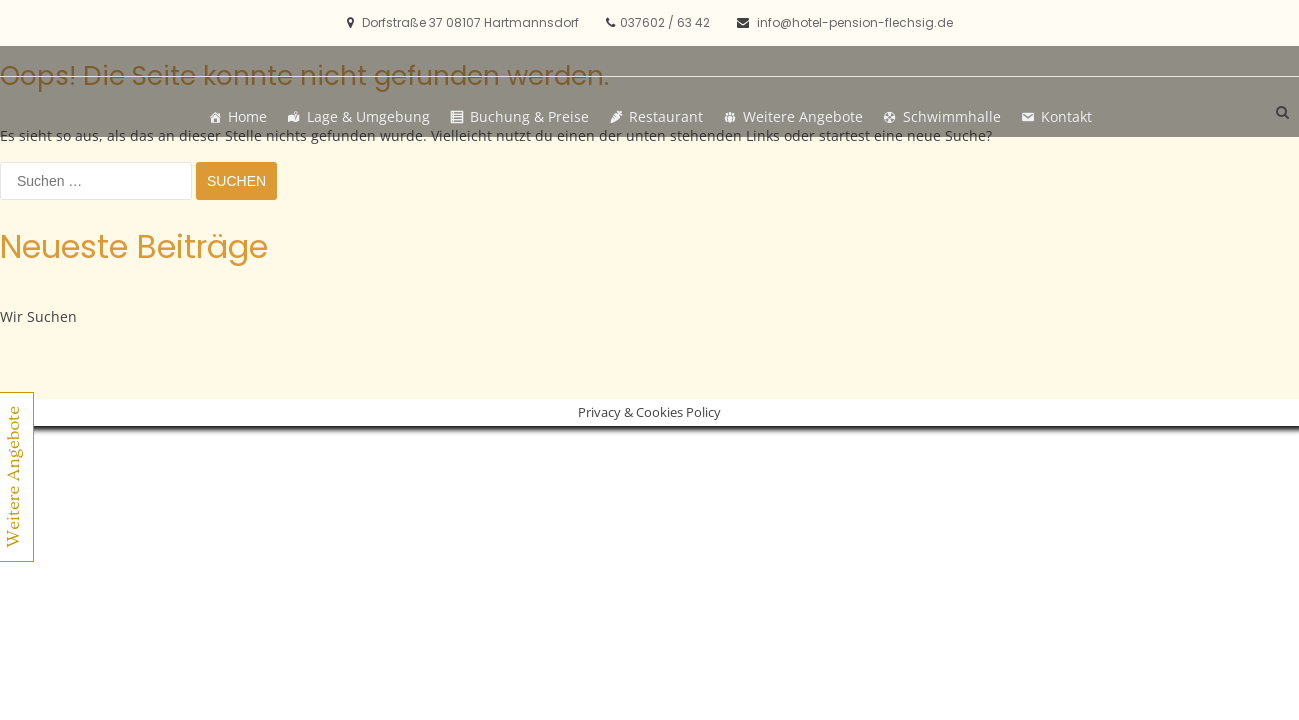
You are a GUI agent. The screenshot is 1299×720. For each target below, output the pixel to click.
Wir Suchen (38, 316)
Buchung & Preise (529, 116)
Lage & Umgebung (368, 116)
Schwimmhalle (952, 116)
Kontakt (1066, 116)
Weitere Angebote (803, 116)
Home (247, 116)
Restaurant (666, 116)
